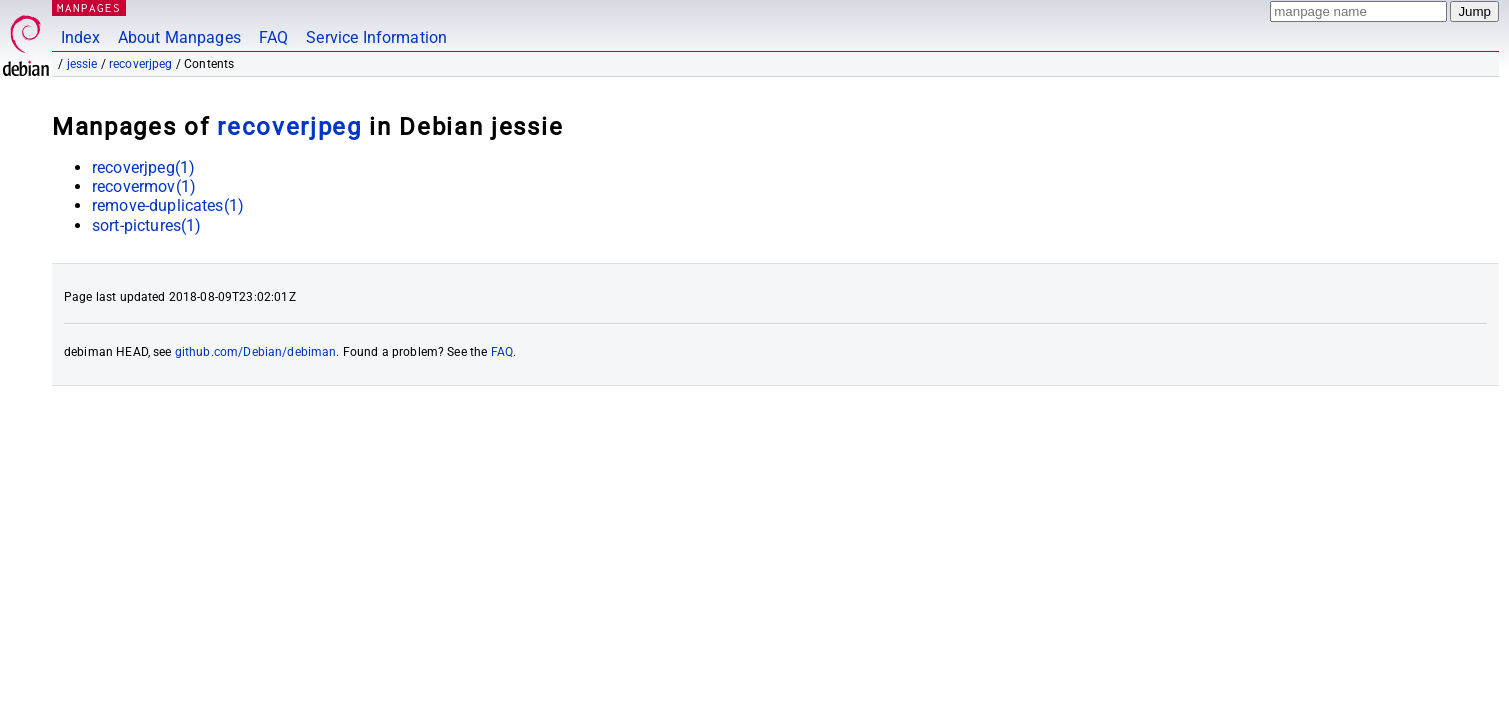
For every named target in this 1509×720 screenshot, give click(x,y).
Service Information (376, 37)
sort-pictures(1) (146, 225)
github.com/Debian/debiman (256, 352)
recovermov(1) (144, 186)
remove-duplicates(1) (168, 205)
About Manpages (179, 37)
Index (80, 37)
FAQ (273, 37)
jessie (82, 64)
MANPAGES (89, 7)
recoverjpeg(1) (143, 167)
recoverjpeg (141, 64)
